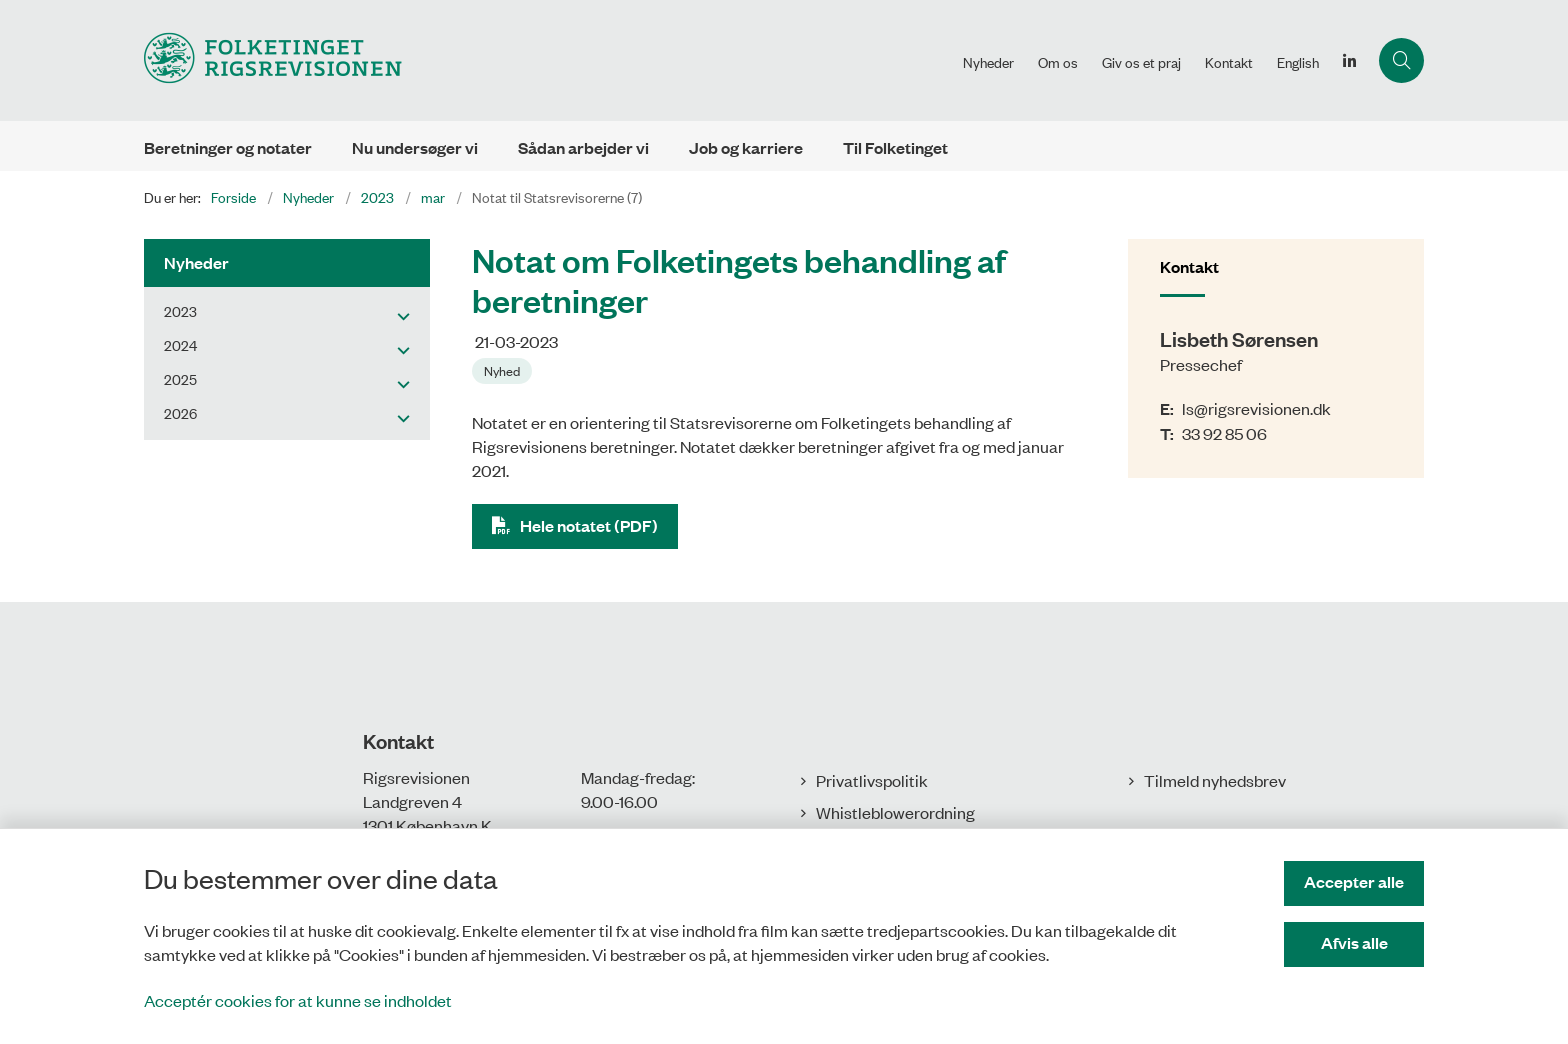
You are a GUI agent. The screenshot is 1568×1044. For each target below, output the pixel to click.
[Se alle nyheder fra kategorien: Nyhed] (504, 369)
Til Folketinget (895, 147)
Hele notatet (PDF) (589, 525)
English (1298, 62)
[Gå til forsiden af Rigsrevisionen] (547, 60)
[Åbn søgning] (1401, 60)
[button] (398, 315)
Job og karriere (746, 147)
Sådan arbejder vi (583, 147)
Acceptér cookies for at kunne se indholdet (298, 1000)
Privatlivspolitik (872, 780)
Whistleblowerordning (895, 812)
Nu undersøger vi (415, 147)
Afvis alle (1354, 942)
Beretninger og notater (228, 147)
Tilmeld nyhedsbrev (1215, 780)
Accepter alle (1354, 881)
